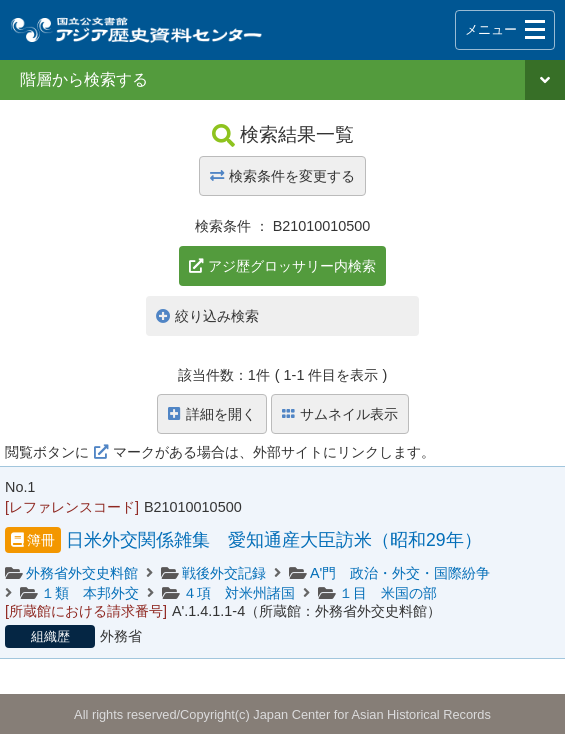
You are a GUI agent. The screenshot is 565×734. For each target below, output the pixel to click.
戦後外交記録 (224, 573)
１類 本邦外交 (90, 593)
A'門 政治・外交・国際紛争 (400, 573)
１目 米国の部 (388, 593)
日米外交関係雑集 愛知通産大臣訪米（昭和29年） (274, 540)
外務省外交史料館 (82, 573)
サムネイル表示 (340, 414)
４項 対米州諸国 (239, 593)
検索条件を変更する (282, 176)
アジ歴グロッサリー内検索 (292, 266)
